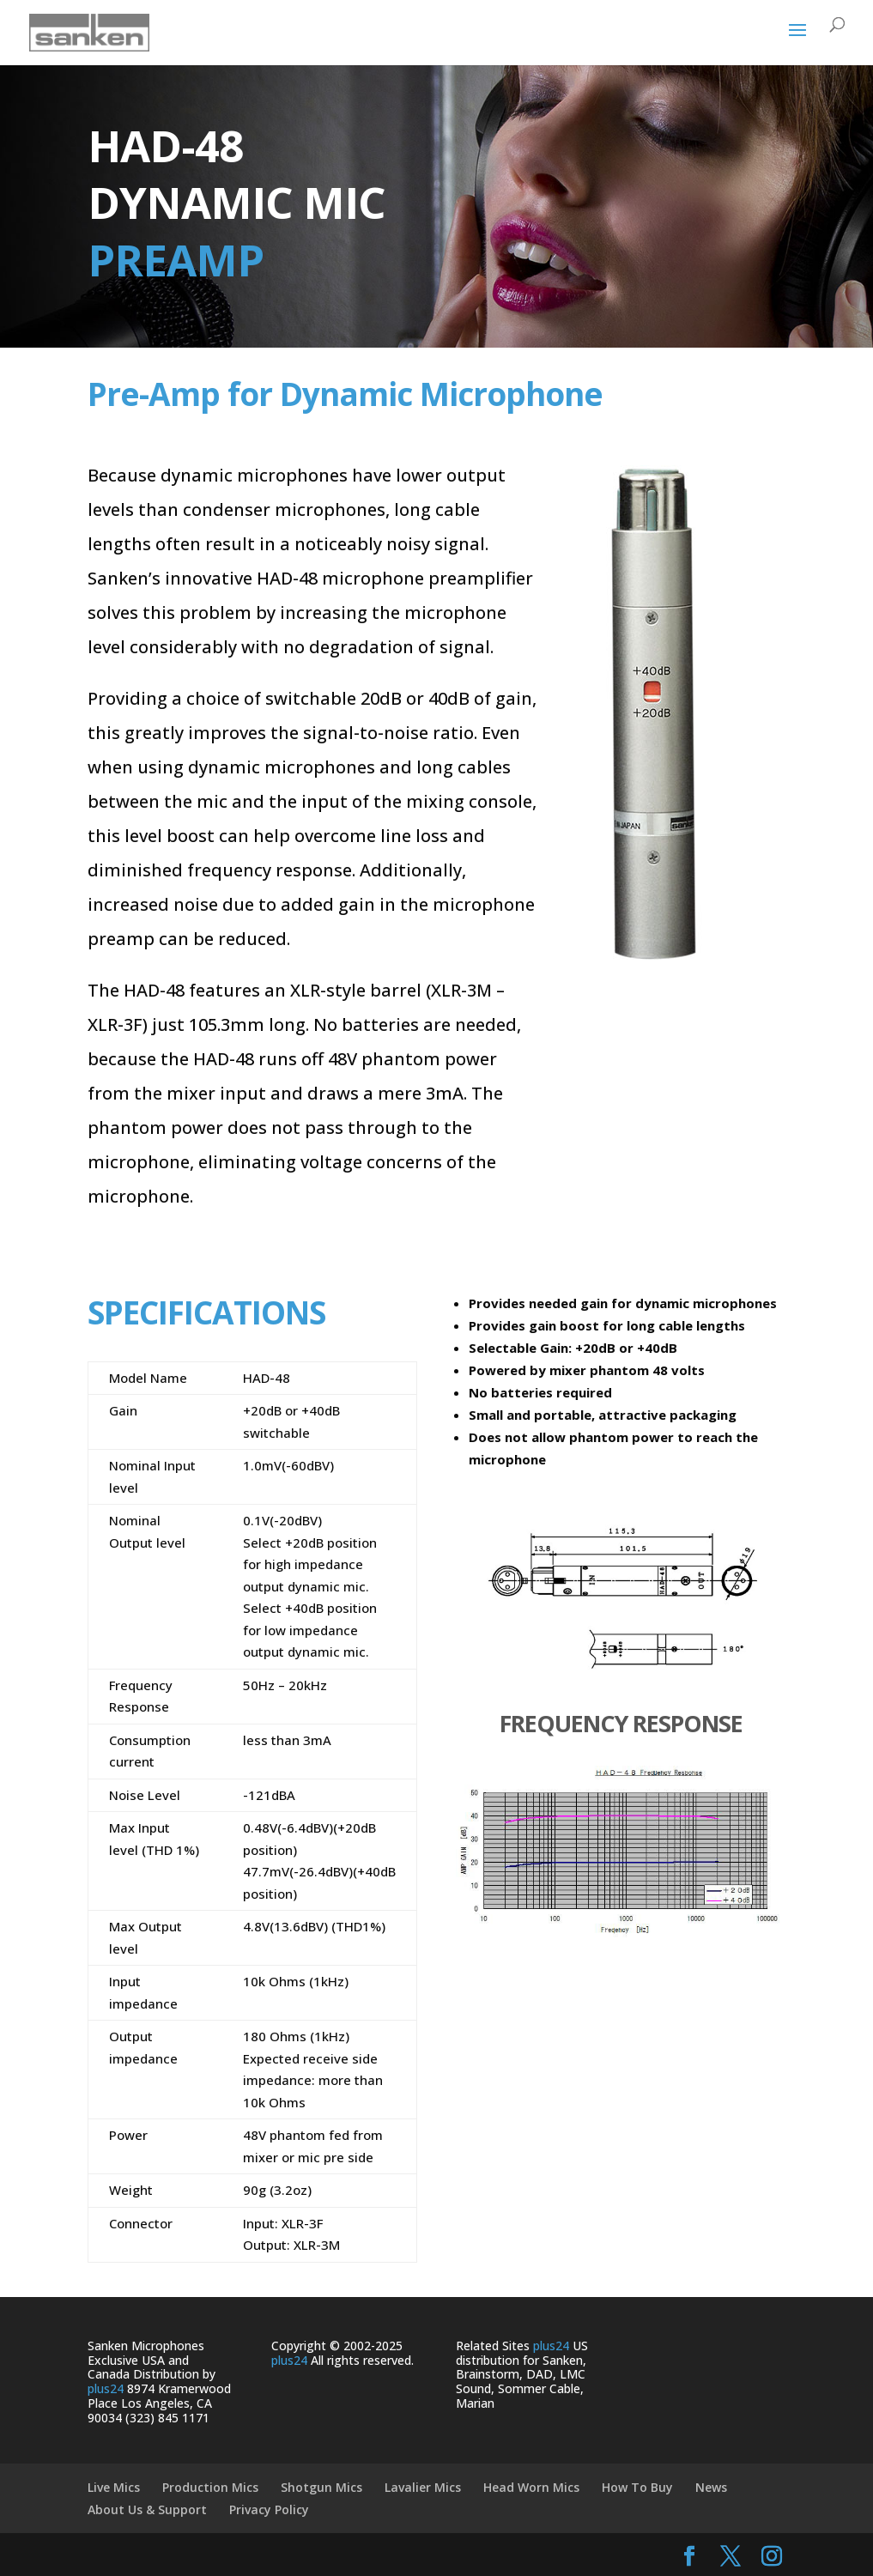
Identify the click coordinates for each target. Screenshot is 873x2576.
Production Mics (210, 2487)
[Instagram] (771, 2557)
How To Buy (637, 2487)
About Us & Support (147, 2509)
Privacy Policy (269, 2509)
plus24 (106, 2388)
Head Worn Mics (531, 2487)
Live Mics (114, 2487)
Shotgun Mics (321, 2487)
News (711, 2487)
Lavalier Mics (423, 2487)
